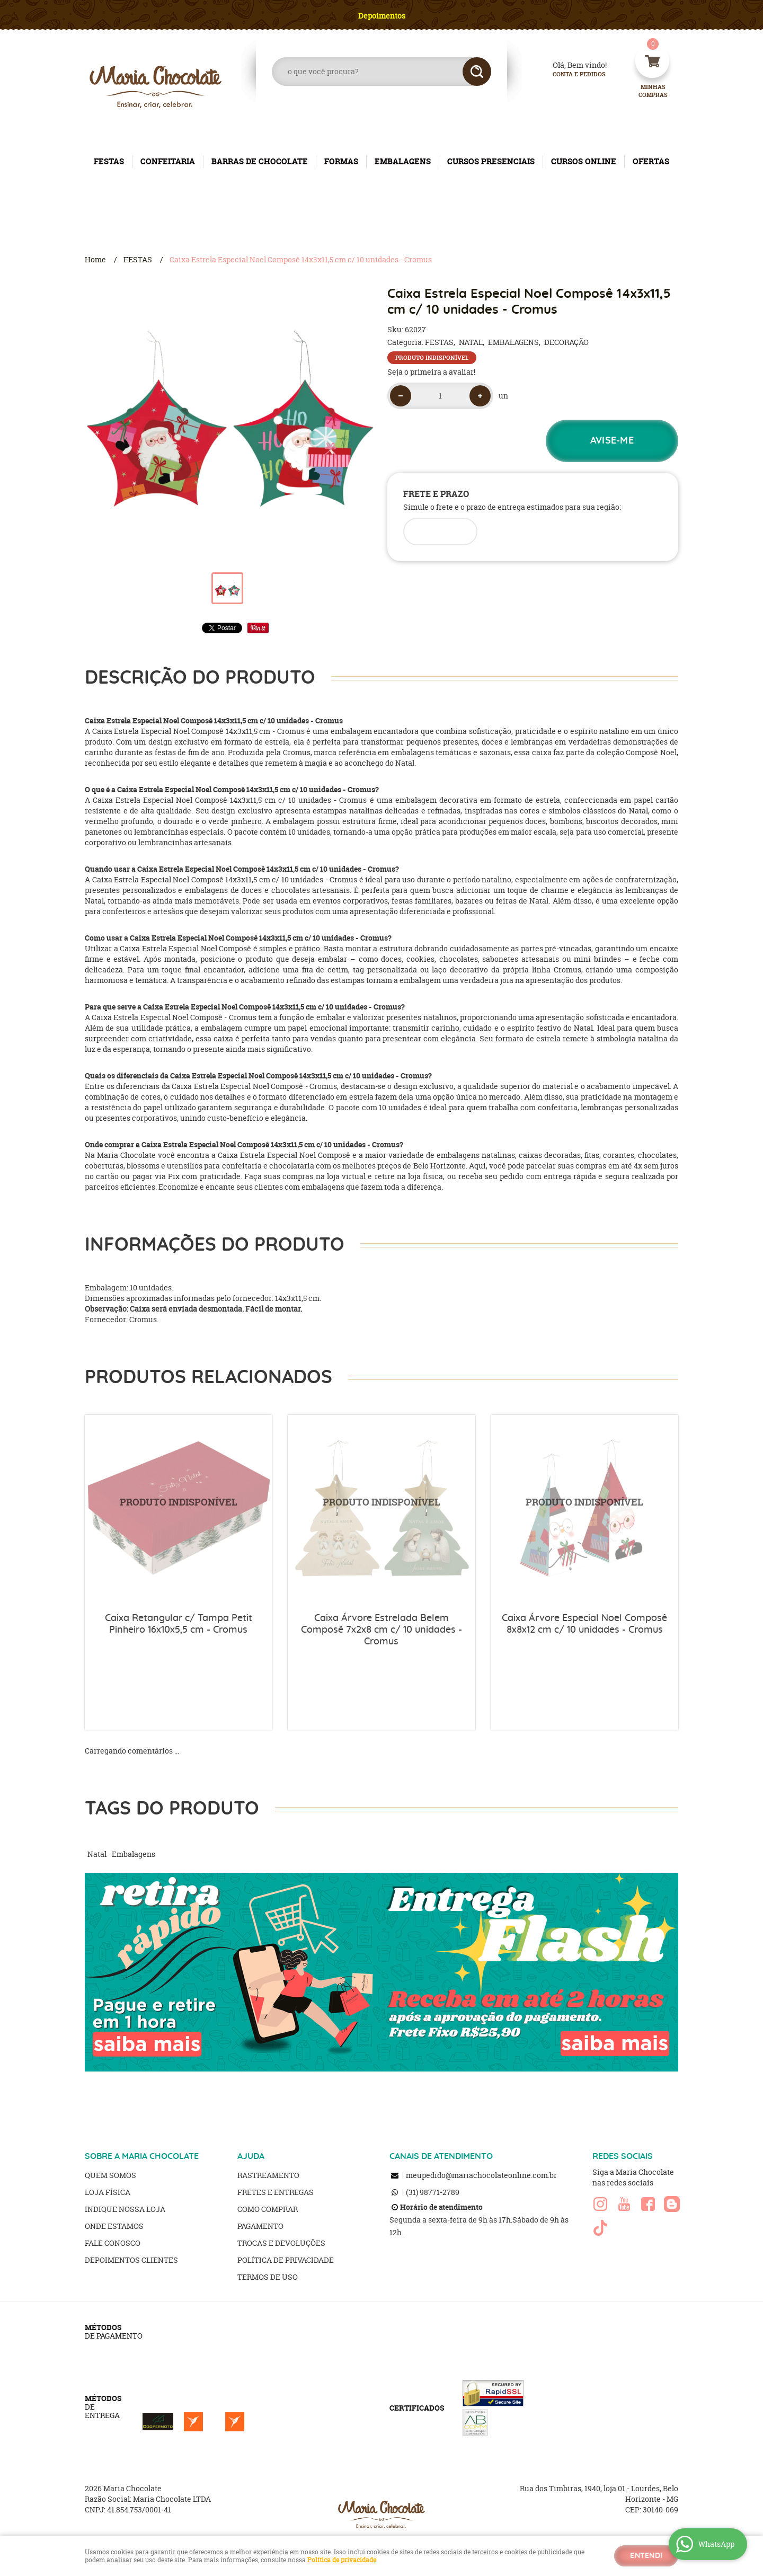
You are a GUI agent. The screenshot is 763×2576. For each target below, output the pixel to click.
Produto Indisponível (178, 1508)
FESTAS (109, 161)
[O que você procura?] (477, 71)
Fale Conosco (112, 2243)
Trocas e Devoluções (281, 2243)
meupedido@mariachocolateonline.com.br (481, 2175)
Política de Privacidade (285, 2260)
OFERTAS (651, 161)
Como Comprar (267, 2209)
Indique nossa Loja (125, 2209)
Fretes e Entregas (275, 2192)
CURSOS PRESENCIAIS (491, 161)
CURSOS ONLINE (583, 161)
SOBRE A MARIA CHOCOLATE (142, 2156)
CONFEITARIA (167, 161)
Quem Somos (110, 2175)
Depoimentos (381, 16)
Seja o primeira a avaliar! (431, 372)
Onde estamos (114, 2226)
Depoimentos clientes (131, 2260)
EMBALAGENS (403, 161)
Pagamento (260, 2226)
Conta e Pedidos (570, 74)
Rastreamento (268, 2175)
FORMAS (341, 161)
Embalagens (133, 1854)
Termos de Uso (267, 2277)
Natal (97, 1854)
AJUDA (250, 2156)
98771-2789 (432, 2192)
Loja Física (107, 2192)
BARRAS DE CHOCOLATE (259, 161)
